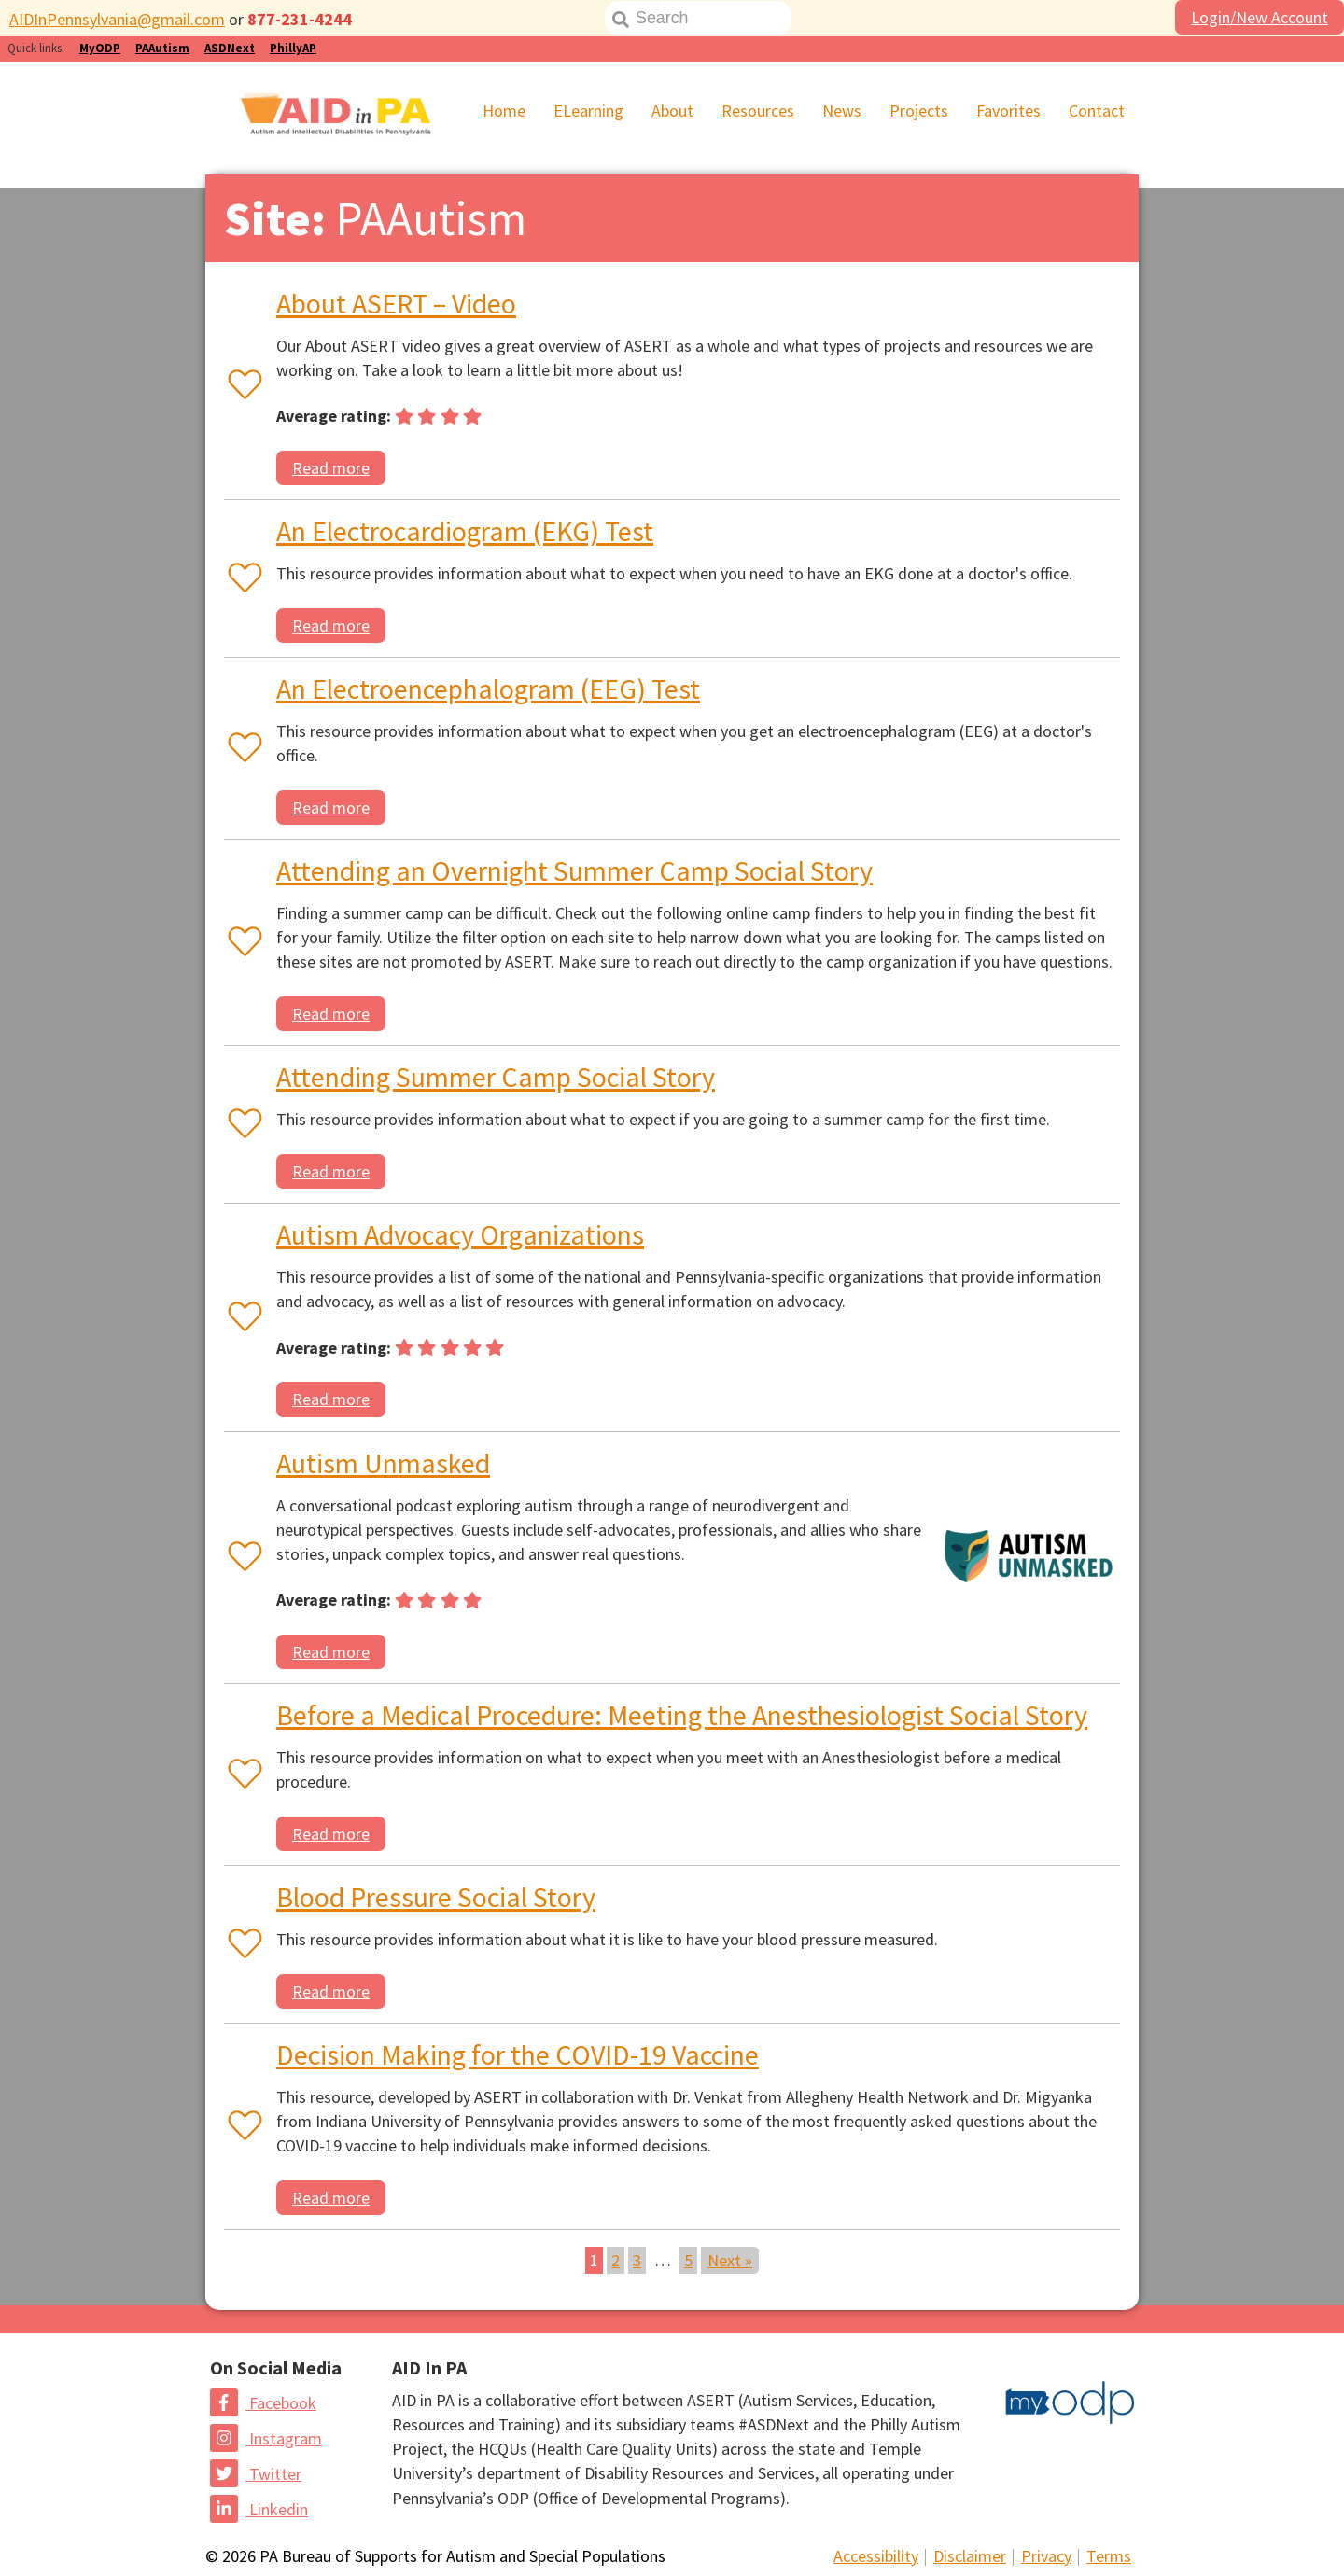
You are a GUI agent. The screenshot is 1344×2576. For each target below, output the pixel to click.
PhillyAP (293, 48)
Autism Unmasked (383, 1463)
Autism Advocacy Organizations (460, 1234)
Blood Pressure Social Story (435, 1897)
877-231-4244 (299, 19)
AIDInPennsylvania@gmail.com (117, 19)
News (841, 110)
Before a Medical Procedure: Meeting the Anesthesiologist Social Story (681, 1715)
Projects (918, 110)
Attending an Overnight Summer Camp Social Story (574, 870)
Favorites (1008, 110)
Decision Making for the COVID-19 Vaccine (517, 2054)
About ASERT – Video (396, 303)
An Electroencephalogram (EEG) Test (488, 688)
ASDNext (229, 48)
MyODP (99, 48)
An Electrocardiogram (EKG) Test (464, 531)
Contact (1097, 110)
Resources (757, 110)
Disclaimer (969, 2556)
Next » (729, 2260)
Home (504, 110)
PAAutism (162, 48)
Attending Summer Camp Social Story (495, 1076)
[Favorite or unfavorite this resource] (241, 386)
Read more (331, 468)
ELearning (588, 110)
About (672, 110)
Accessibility (875, 2556)
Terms (1108, 2556)
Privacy (1046, 2556)
